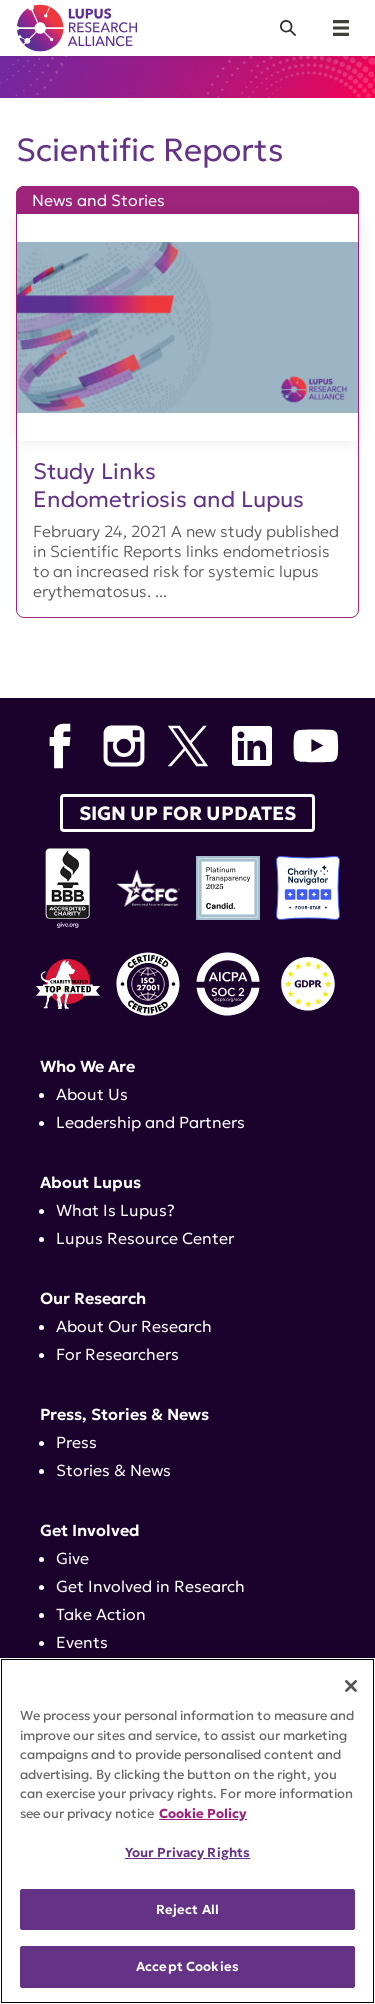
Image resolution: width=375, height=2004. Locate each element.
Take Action (101, 1614)
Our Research (93, 1298)
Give (72, 1558)
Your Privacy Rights (187, 1852)
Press (76, 1442)
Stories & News (113, 1470)
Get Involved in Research (150, 1586)
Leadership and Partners (150, 1122)
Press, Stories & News (124, 1414)
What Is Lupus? (115, 1210)
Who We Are (87, 1066)
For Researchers (117, 1354)
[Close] (351, 1686)
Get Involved (90, 1530)
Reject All (187, 1909)
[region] (187, 1831)
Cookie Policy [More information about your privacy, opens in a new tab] (203, 1813)
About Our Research (134, 1326)
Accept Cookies (187, 1966)
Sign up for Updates (187, 813)
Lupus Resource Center (145, 1238)
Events (82, 1642)
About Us (92, 1094)
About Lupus (90, 1182)
